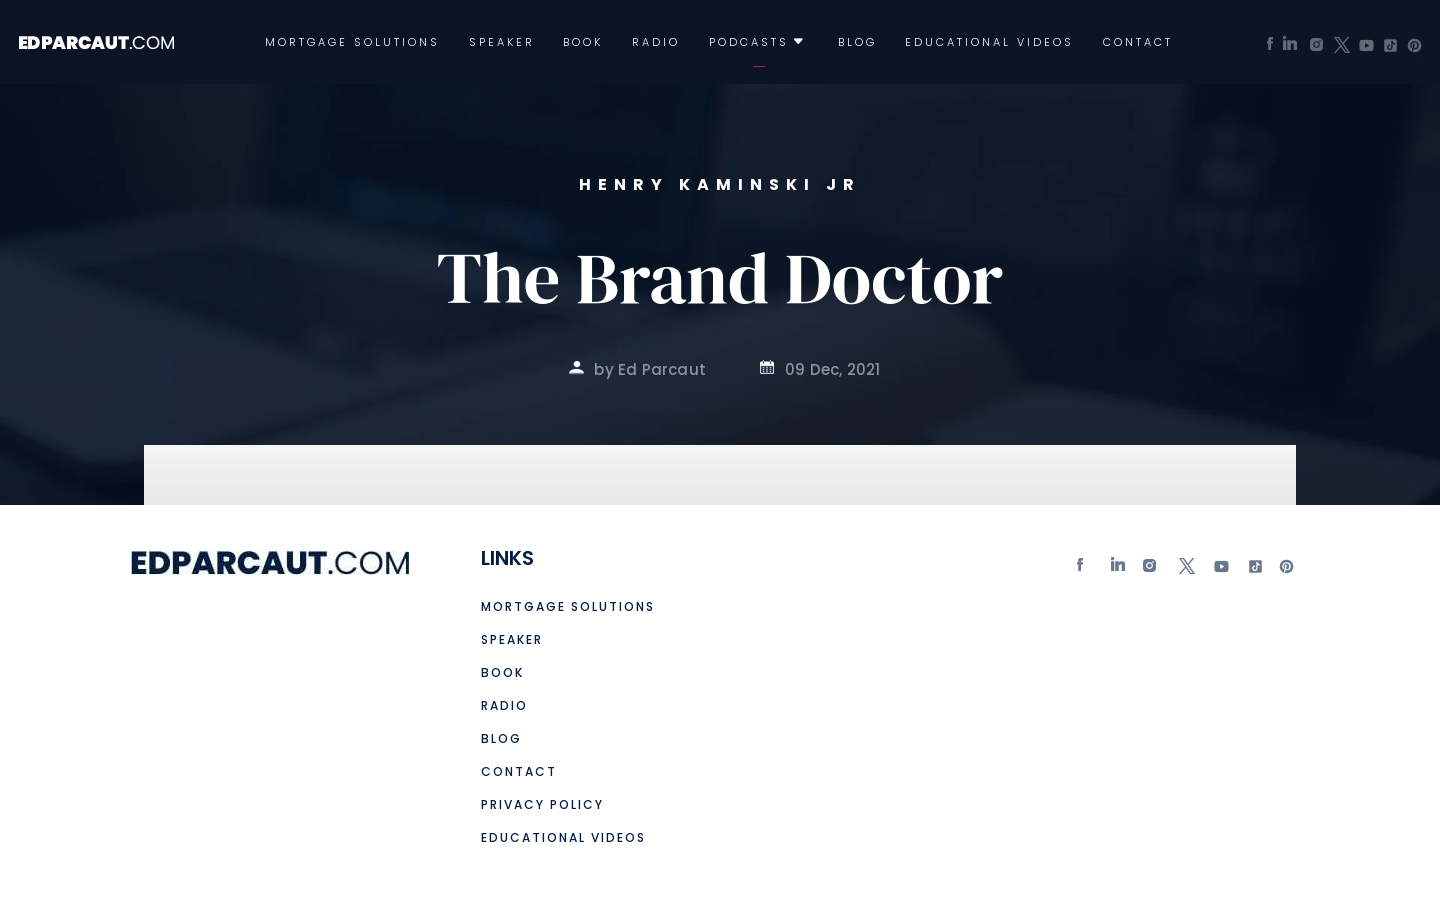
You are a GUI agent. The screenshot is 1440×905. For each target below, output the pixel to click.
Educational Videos (989, 42)
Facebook (1085, 570)
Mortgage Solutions (352, 42)
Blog (857, 42)
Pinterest (1287, 570)
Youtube (1220, 570)
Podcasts (749, 42)
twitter (1186, 570)
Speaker (502, 42)
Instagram (1152, 570)
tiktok (1253, 570)
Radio (656, 42)
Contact (1138, 42)
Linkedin (1119, 570)
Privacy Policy (542, 804)
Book (583, 42)
